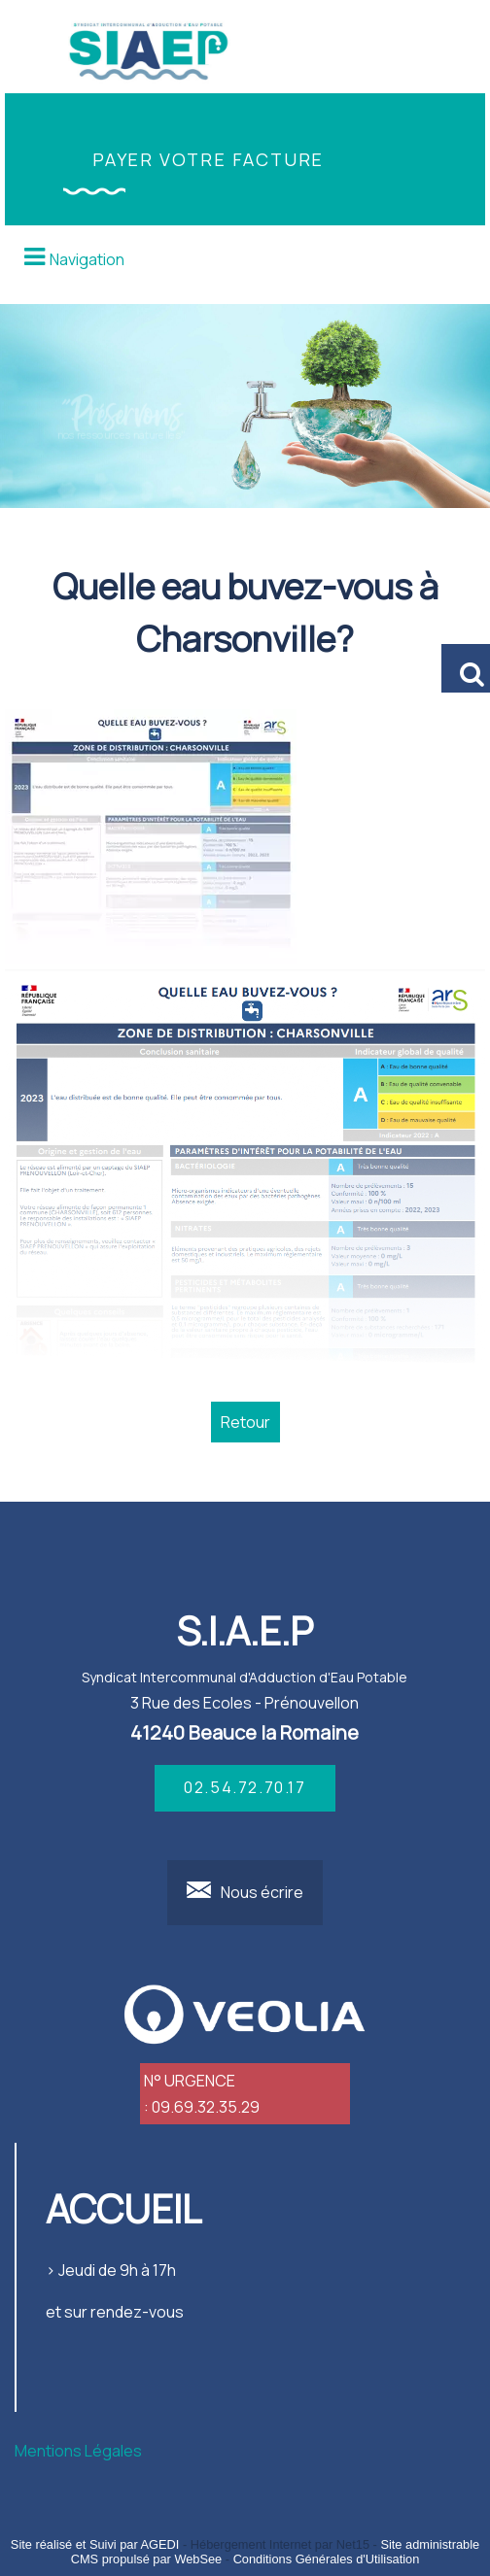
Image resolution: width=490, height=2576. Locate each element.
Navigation (87, 259)
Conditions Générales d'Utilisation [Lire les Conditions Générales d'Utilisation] (326, 2559)
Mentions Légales (78, 2450)
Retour (245, 1422)
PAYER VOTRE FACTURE (208, 159)
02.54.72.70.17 (244, 1787)
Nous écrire (262, 1892)
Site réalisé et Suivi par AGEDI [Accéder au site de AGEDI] (95, 2544)
